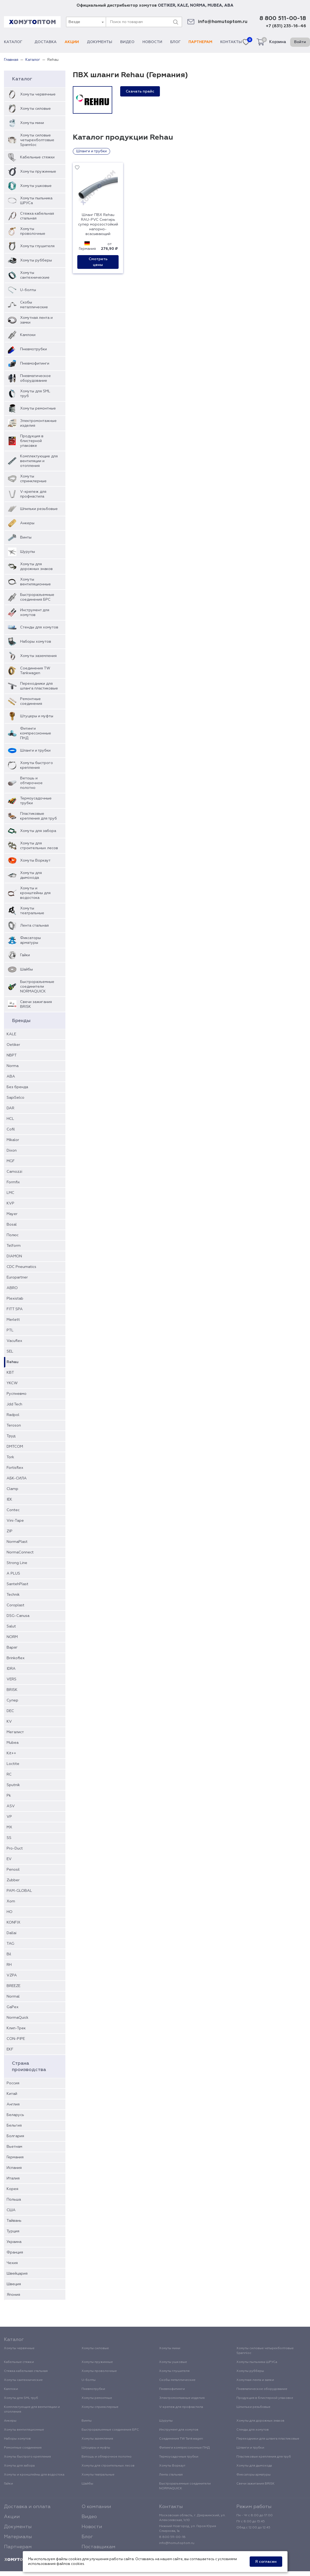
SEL (10, 1351)
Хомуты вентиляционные (35, 582)
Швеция (14, 2284)
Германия (15, 2157)
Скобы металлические (34, 305)
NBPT (12, 1055)
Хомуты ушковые (36, 186)
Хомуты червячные (38, 94)
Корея (12, 2189)
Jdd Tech (14, 1404)
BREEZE (13, 1986)
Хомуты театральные (32, 911)
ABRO (12, 1288)
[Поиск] (175, 22)
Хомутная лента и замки (36, 320)
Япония (13, 2295)
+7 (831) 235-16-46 (286, 26)
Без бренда (17, 1087)
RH (9, 1965)
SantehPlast (17, 1584)
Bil (9, 1954)
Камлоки (27, 335)
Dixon (12, 1150)
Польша (14, 2199)
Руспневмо (16, 1394)
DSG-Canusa (18, 1616)
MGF (11, 1161)
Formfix (13, 1182)
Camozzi (14, 1172)
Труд (11, 1436)
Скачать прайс (140, 91)
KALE (182, 5)
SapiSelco (15, 1098)
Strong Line (17, 1563)
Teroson (14, 1425)
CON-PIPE (16, 2039)
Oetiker (13, 1045)
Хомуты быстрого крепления (36, 765)
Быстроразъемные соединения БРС (37, 597)
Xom (11, 1901)
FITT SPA (15, 1309)
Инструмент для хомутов (34, 612)
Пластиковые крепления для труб (38, 816)
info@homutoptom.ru (223, 22)
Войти (300, 42)
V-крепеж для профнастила (33, 494)
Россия (13, 2083)
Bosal (12, 1224)
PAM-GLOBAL (19, 1891)
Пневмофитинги (34, 363)
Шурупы (27, 552)
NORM (12, 1637)
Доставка (45, 42)
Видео (127, 42)
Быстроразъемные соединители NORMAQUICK (37, 986)
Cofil (11, 1129)
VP (9, 1817)
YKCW (12, 1383)
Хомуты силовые (35, 109)
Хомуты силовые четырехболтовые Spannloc (37, 140)
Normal (13, 1996)
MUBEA (215, 5)
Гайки (25, 955)
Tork (10, 1457)
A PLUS (13, 1573)
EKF (10, 2049)
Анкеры (27, 523)
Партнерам (200, 42)
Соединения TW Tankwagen (35, 670)
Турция (13, 2231)
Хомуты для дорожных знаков (36, 566)
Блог (175, 42)
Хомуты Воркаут (35, 860)
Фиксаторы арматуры (30, 940)
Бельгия (14, 2125)
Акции (72, 42)
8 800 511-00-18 (282, 18)
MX (9, 1827)
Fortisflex (15, 1468)
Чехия (12, 2263)
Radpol (13, 1415)
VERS (11, 1679)
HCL (10, 1119)
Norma (13, 1066)
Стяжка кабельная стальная (37, 216)
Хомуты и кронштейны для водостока (35, 893)
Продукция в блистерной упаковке (31, 441)
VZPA (12, 1975)
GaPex (13, 2007)
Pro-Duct (15, 1848)
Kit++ (11, 1753)
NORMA (197, 5)
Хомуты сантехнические (35, 275)
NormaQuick (17, 2018)
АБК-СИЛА (17, 1478)
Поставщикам (98, 2547)
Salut (11, 1626)
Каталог (15, 42)
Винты (26, 537)
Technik (13, 1595)
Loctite (13, 1764)
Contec (13, 1510)
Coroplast (15, 1605)
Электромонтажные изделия (38, 423)
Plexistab (15, 1298)
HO (9, 1912)
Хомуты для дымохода (31, 875)
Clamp (12, 1489)
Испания (14, 2168)
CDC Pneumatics (21, 1267)
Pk (9, 1795)
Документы (99, 42)
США (11, 2210)
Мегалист (15, 1732)
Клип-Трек (16, 2028)
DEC (10, 1711)
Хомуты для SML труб (35, 393)
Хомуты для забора (38, 831)
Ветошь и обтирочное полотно (31, 783)
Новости (152, 42)
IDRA (11, 1669)
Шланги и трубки (35, 750)
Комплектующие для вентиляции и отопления (39, 461)
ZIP (9, 1531)
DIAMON (14, 1256)
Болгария (15, 2136)
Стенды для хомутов (39, 627)
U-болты (28, 290)
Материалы (18, 2536)
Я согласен (266, 2562)
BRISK (12, 1690)
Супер (12, 1700)
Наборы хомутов (35, 641)
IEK (9, 1499)
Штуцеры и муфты (36, 716)
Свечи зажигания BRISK (36, 1004)
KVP (10, 1203)
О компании (96, 2506)
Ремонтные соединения (31, 701)
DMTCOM (15, 1446)
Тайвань (14, 2221)
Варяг (12, 1647)
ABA (228, 5)
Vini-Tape (15, 1520)
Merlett (13, 1320)
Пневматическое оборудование (35, 378)
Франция (15, 2252)
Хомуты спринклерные (33, 479)
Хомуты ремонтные (38, 408)
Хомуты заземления (38, 656)
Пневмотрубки (33, 349)
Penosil (13, 1869)
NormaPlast (17, 1542)
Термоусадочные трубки (36, 801)
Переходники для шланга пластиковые (39, 686)
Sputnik (13, 1785)
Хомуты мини (32, 123)
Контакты (231, 42)
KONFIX (13, 1922)
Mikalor (13, 1140)
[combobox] (86, 22)
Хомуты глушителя (37, 246)
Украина (14, 2242)
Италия (13, 2178)
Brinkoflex (16, 1658)
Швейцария (17, 2273)
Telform (14, 1246)
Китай (12, 2094)
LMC (10, 1193)
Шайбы (26, 969)
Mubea (13, 1743)
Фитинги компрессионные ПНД (35, 733)
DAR (10, 1108)
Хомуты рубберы (36, 260)
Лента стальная (34, 925)
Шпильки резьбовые (39, 509)
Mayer (12, 1214)
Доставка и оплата (27, 2506)
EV (9, 1859)
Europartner (17, 1277)
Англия (13, 2104)
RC (9, 1774)
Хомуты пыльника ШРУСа (36, 200)
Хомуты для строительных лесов (39, 845)
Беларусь (15, 2115)
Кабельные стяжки (37, 157)
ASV (11, 1806)
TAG (10, 1943)
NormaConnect (20, 1552)
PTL (10, 1330)
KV (9, 1721)
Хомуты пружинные (38, 171)
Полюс (13, 1235)
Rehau (13, 1362)
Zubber (13, 1880)
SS (9, 1838)
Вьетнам (14, 2147)
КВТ (10, 1372)
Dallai (11, 1933)
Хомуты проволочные (32, 231)
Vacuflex (14, 1341)
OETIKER (166, 5)
